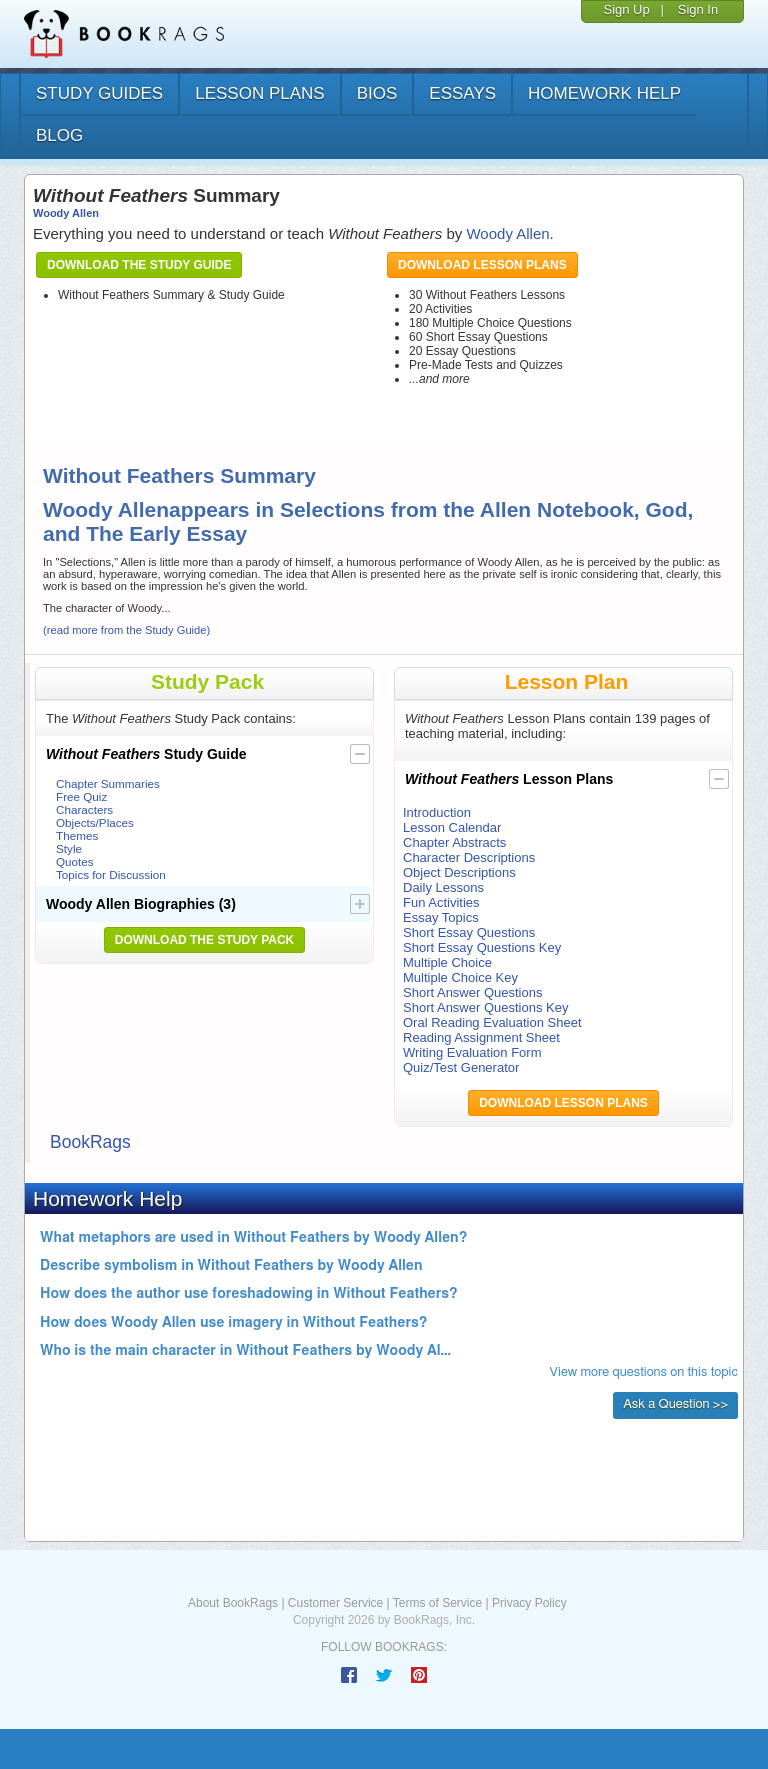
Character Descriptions (469, 857)
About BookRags (233, 1603)
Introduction (437, 812)
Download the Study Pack (205, 940)
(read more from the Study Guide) (126, 630)
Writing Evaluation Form (472, 1052)
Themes (77, 835)
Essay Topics (441, 917)
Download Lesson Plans (482, 265)
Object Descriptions (459, 872)
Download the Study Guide (139, 265)
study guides (99, 93)
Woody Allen (66, 213)
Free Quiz (81, 796)
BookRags (90, 1142)
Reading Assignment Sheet (481, 1037)
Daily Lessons (443, 887)
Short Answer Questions (472, 992)
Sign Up (626, 9)
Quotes (75, 861)
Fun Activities (441, 902)
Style (69, 848)
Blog (59, 135)
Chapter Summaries (108, 783)
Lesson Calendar (452, 827)
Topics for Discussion (111, 874)
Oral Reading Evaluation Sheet (492, 1022)
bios (377, 93)
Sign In (698, 9)
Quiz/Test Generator (461, 1067)
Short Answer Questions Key (485, 1007)
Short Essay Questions (469, 932)
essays (462, 93)
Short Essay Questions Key (482, 947)
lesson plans (259, 93)
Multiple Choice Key (460, 977)
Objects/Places (95, 822)
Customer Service (335, 1603)
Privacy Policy (529, 1603)
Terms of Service (437, 1603)
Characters (84, 809)
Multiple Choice (447, 962)
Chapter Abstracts (454, 842)
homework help (604, 93)
